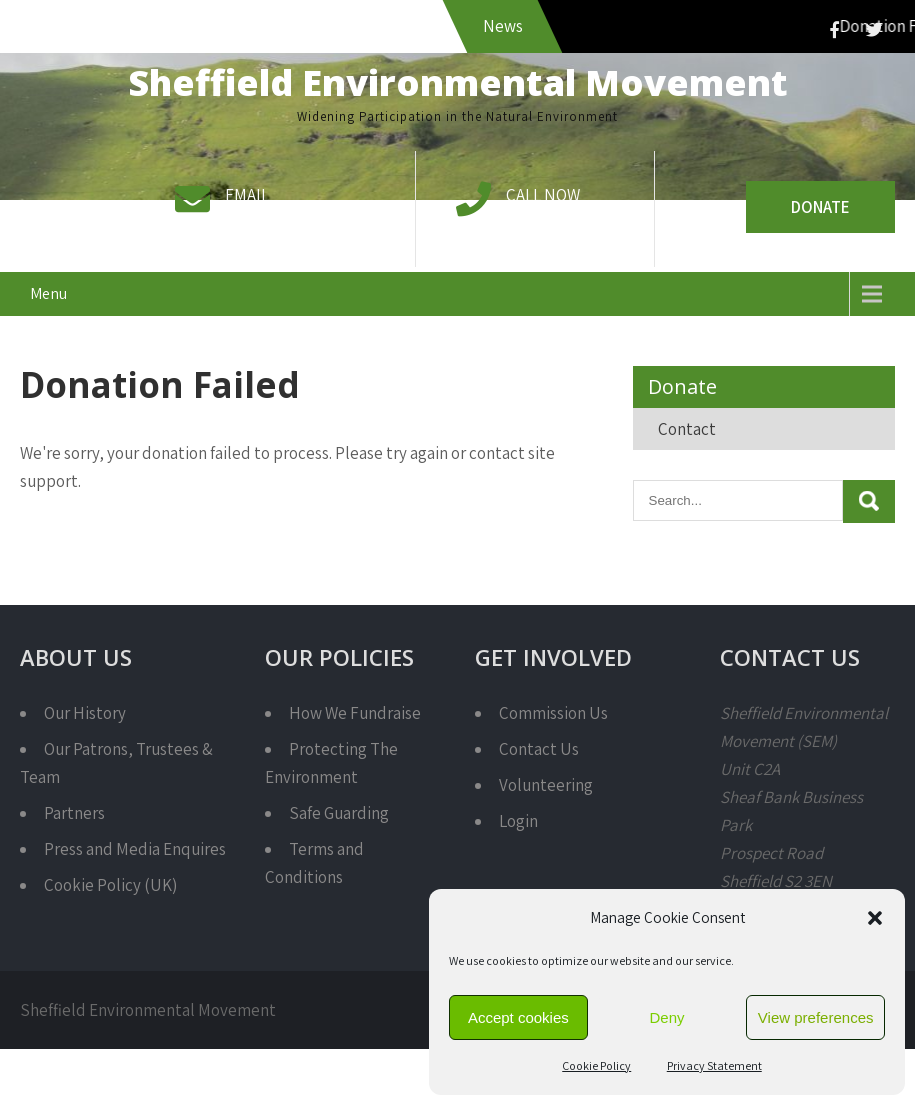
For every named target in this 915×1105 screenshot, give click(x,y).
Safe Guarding (339, 813)
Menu (48, 293)
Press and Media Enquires (135, 849)
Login (518, 821)
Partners (74, 813)
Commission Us (553, 713)
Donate (820, 207)
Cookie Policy (596, 1065)
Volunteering (546, 785)
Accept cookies (518, 1017)
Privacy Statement (714, 1065)
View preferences (816, 1017)
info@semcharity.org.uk (309, 223)
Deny (666, 1017)
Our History (85, 713)
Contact (687, 429)
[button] (875, 918)
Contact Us (539, 749)
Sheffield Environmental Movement (458, 82)
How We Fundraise (355, 713)
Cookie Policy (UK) (110, 885)
